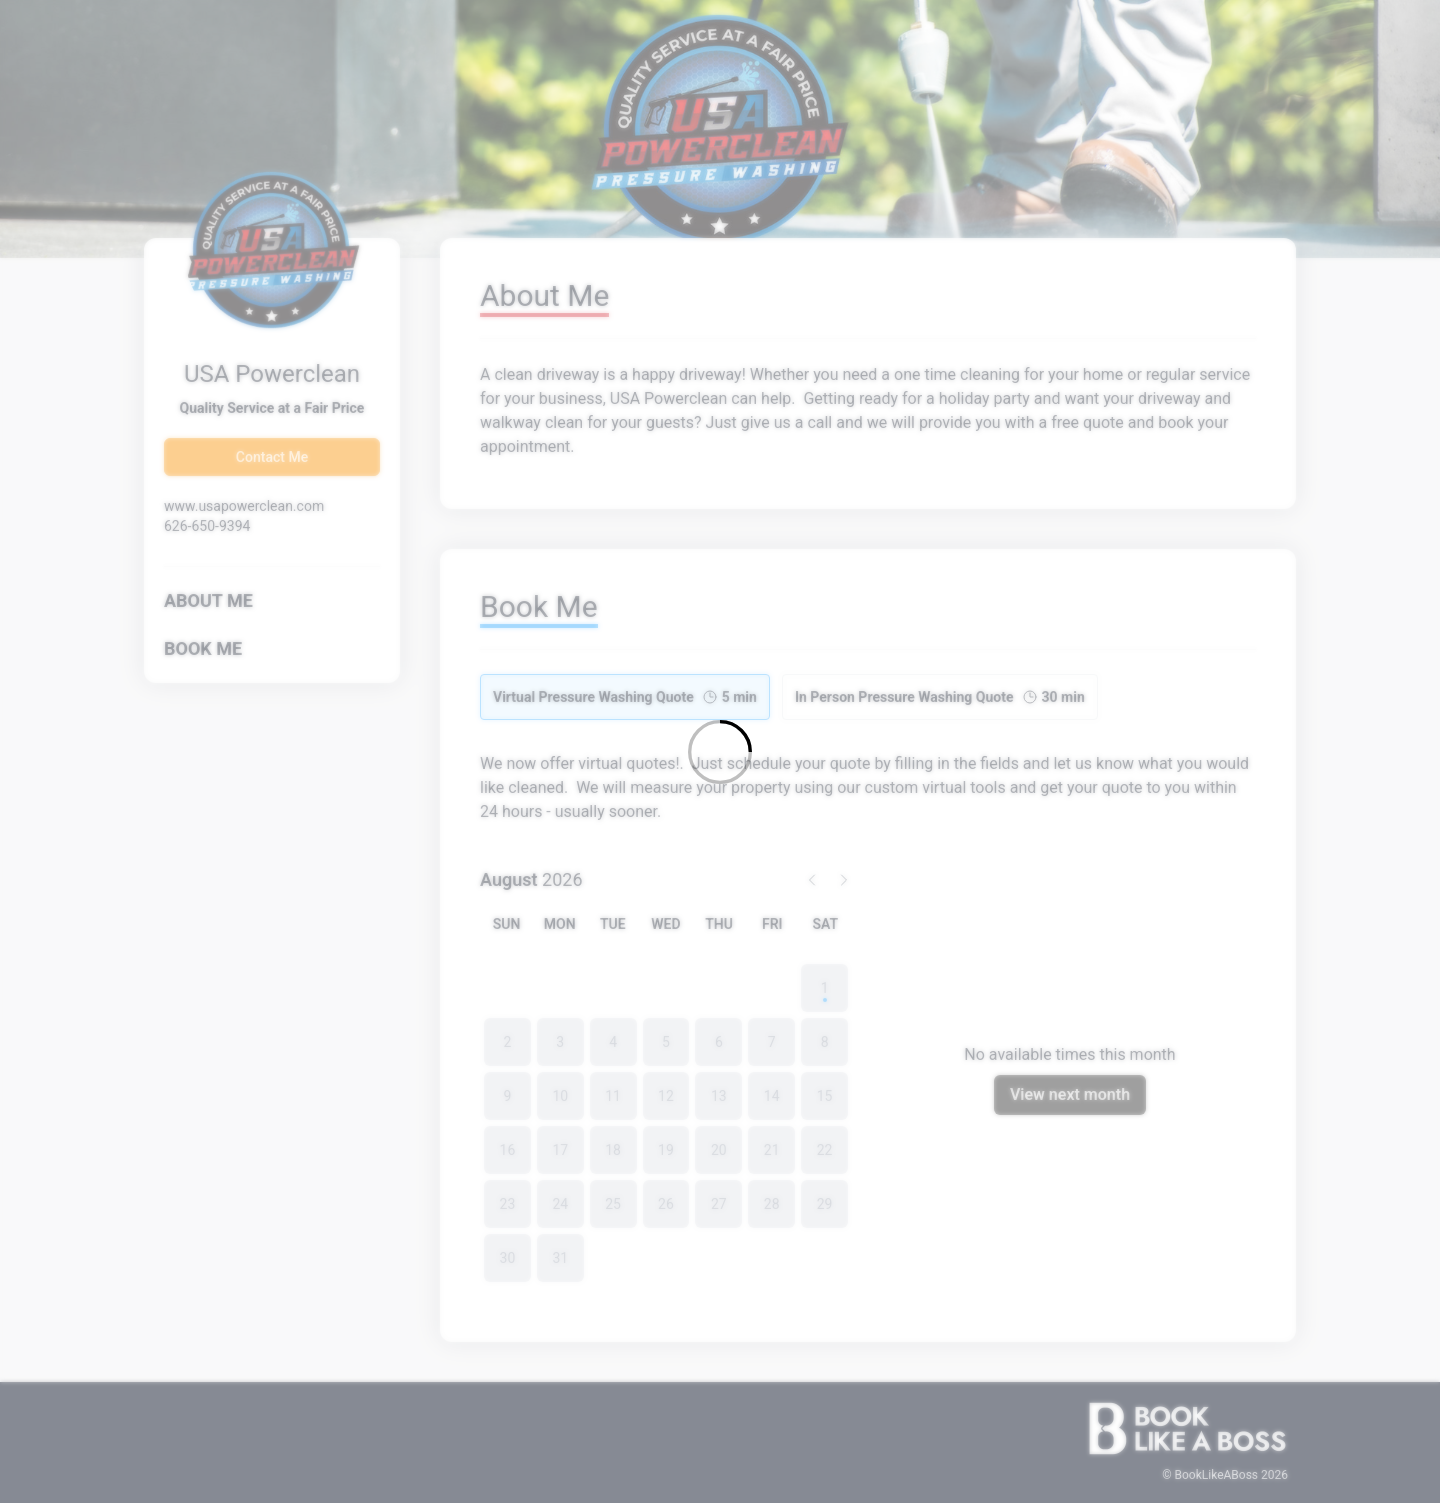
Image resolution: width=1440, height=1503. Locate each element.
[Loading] (720, 751)
